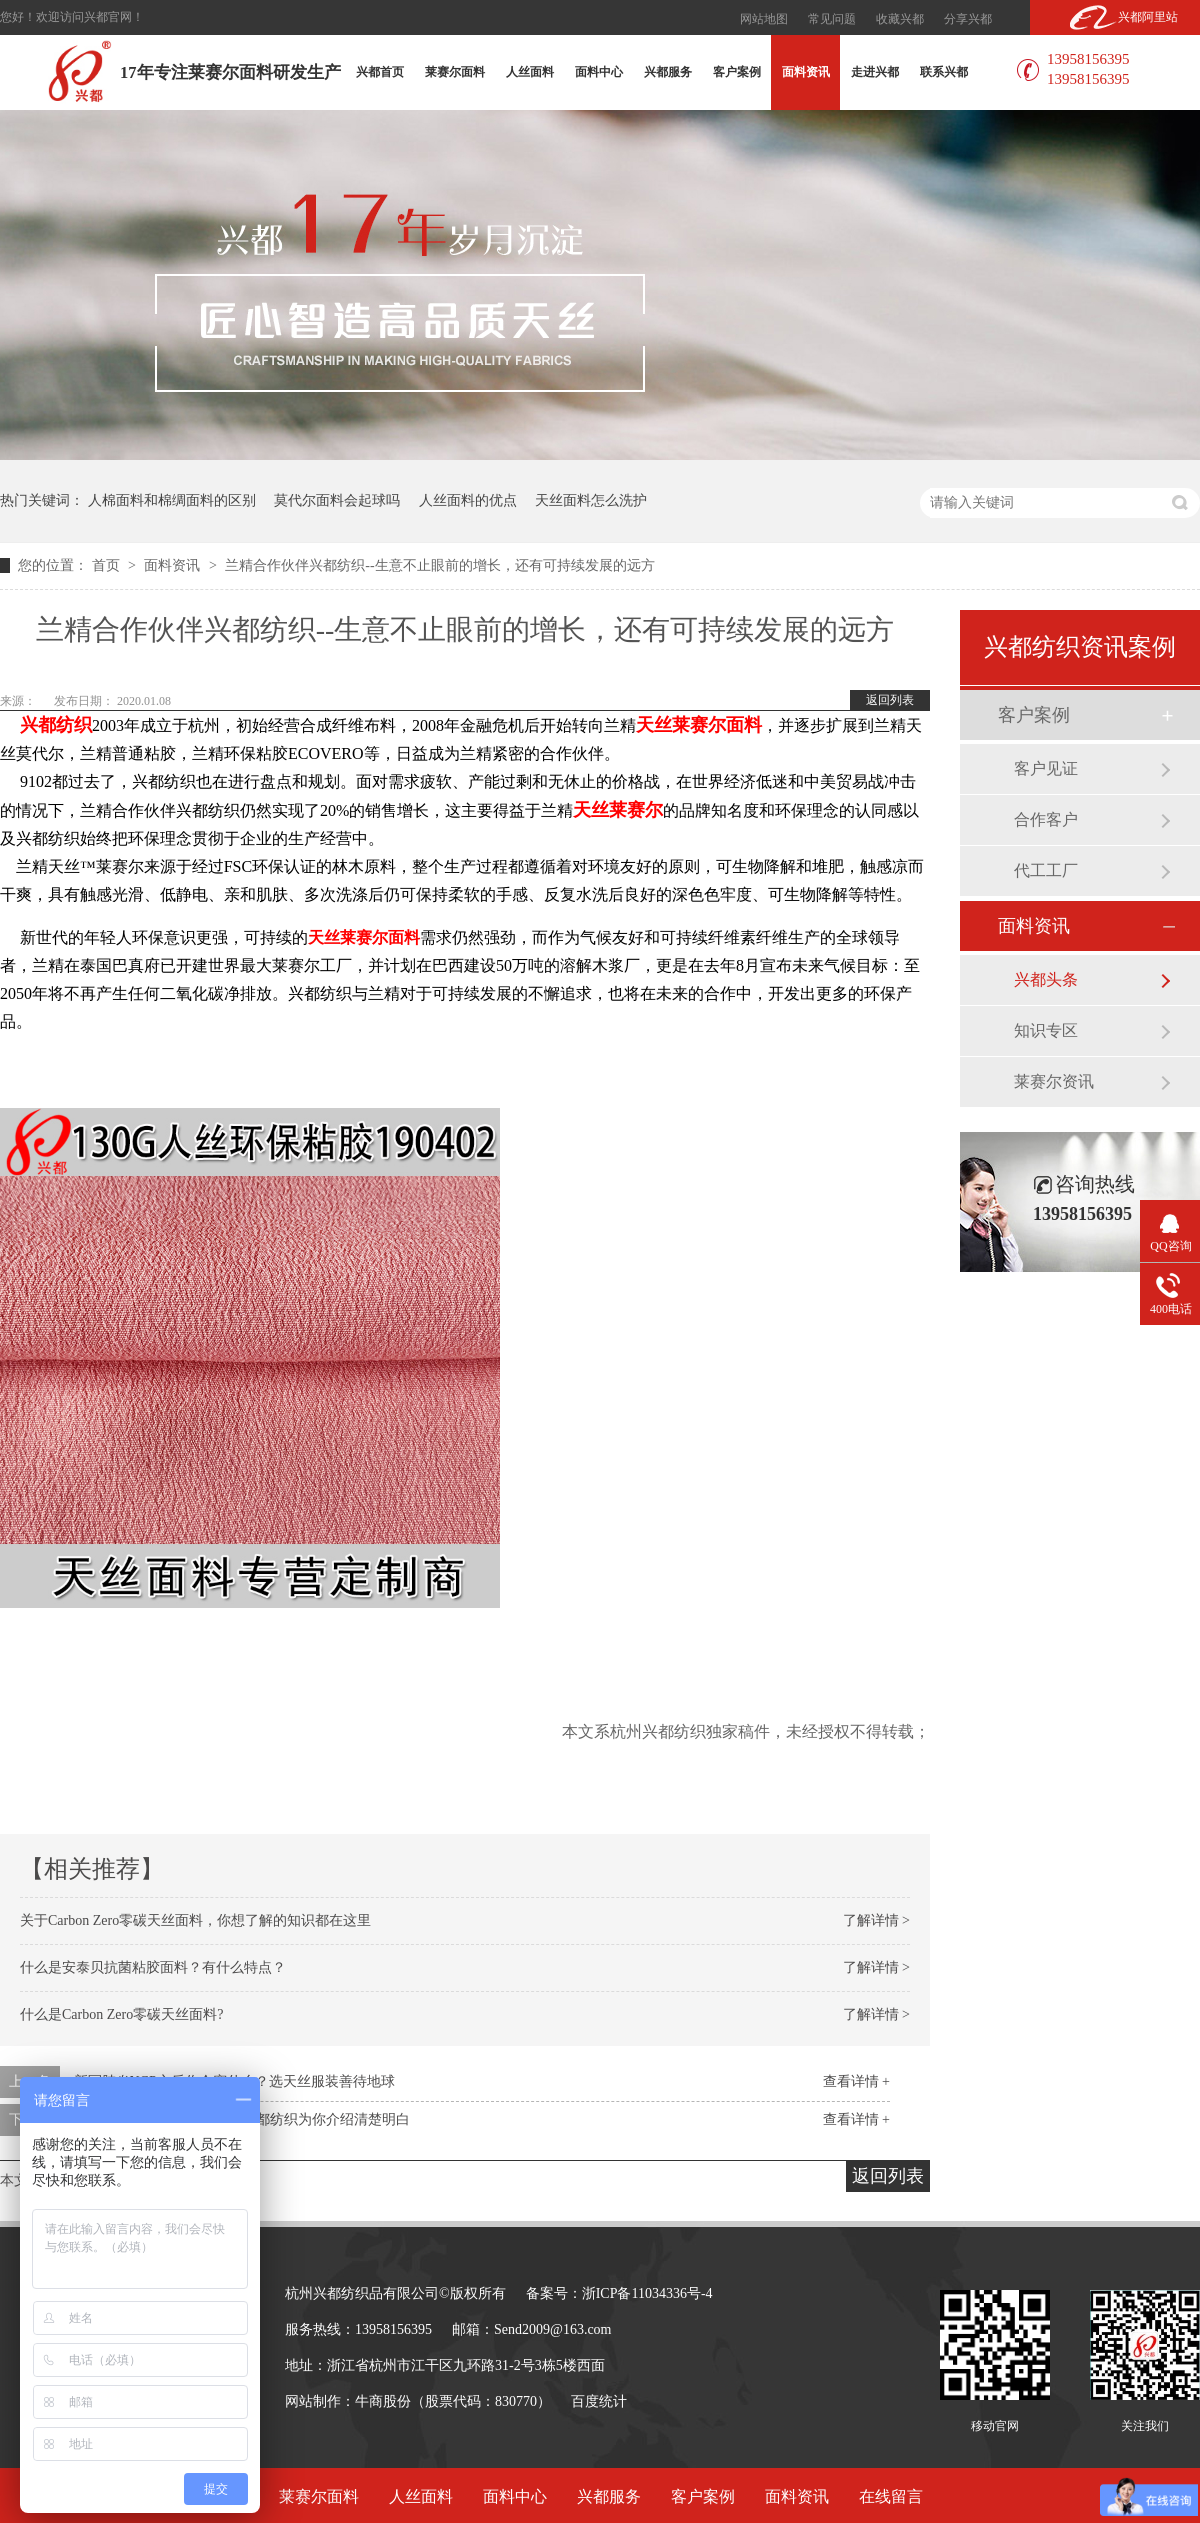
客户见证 (1046, 768)
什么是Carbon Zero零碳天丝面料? (121, 2014)
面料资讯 (806, 72)
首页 (108, 565)
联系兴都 (944, 72)
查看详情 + (856, 2081)
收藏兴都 (900, 19)
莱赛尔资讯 (1054, 1081)
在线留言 (891, 2496)
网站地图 (764, 19)
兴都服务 (668, 72)
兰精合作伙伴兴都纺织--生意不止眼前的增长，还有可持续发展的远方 (439, 565)
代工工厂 (1046, 870)
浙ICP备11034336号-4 (647, 2293)
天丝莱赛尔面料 (364, 937)
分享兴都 (968, 19)
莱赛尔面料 (455, 72)
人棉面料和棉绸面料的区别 (172, 500)
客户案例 (737, 72)
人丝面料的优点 (468, 500)
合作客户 (1046, 819)
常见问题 (832, 19)
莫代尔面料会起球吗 (337, 500)
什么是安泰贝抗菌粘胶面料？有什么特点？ (153, 1967)
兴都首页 (380, 72)
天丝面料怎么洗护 (591, 500)
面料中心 (599, 72)
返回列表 (890, 700)
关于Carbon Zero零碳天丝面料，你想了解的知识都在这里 (195, 1920)
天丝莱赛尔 (618, 810)
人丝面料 (530, 72)
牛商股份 (383, 2401)
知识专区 (1046, 1030)
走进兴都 (875, 72)
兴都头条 (1046, 979)
